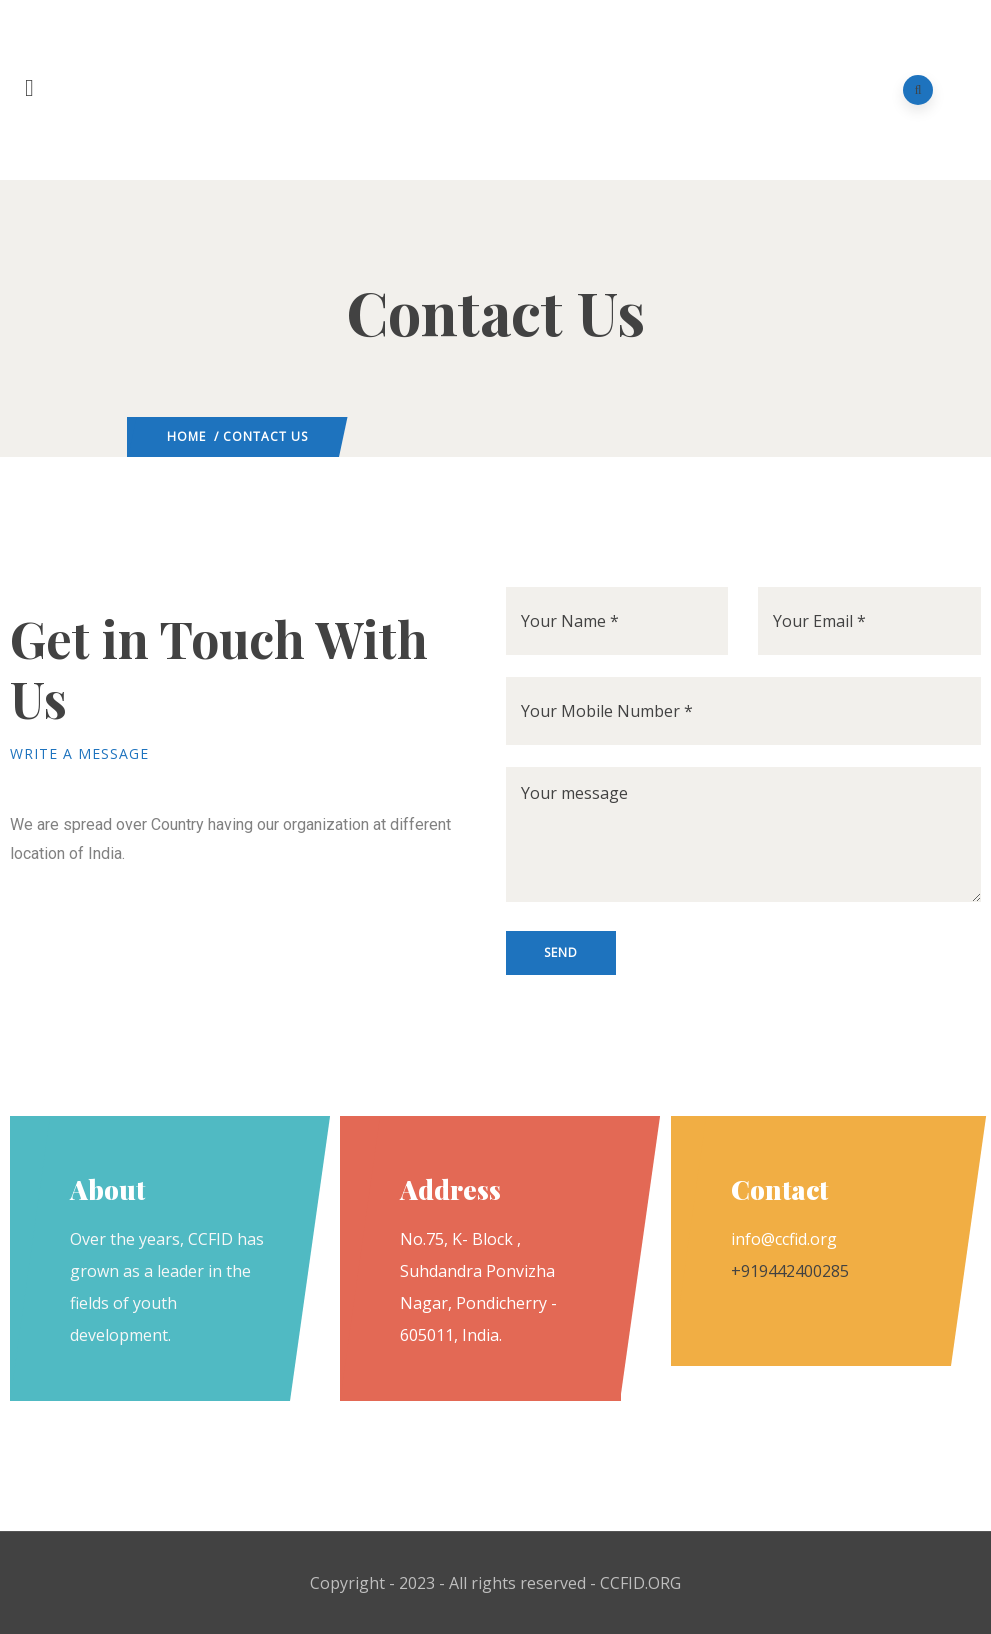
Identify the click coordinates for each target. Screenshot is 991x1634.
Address (450, 1189)
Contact (779, 1189)
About (107, 1189)
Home (186, 436)
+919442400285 (790, 1271)
